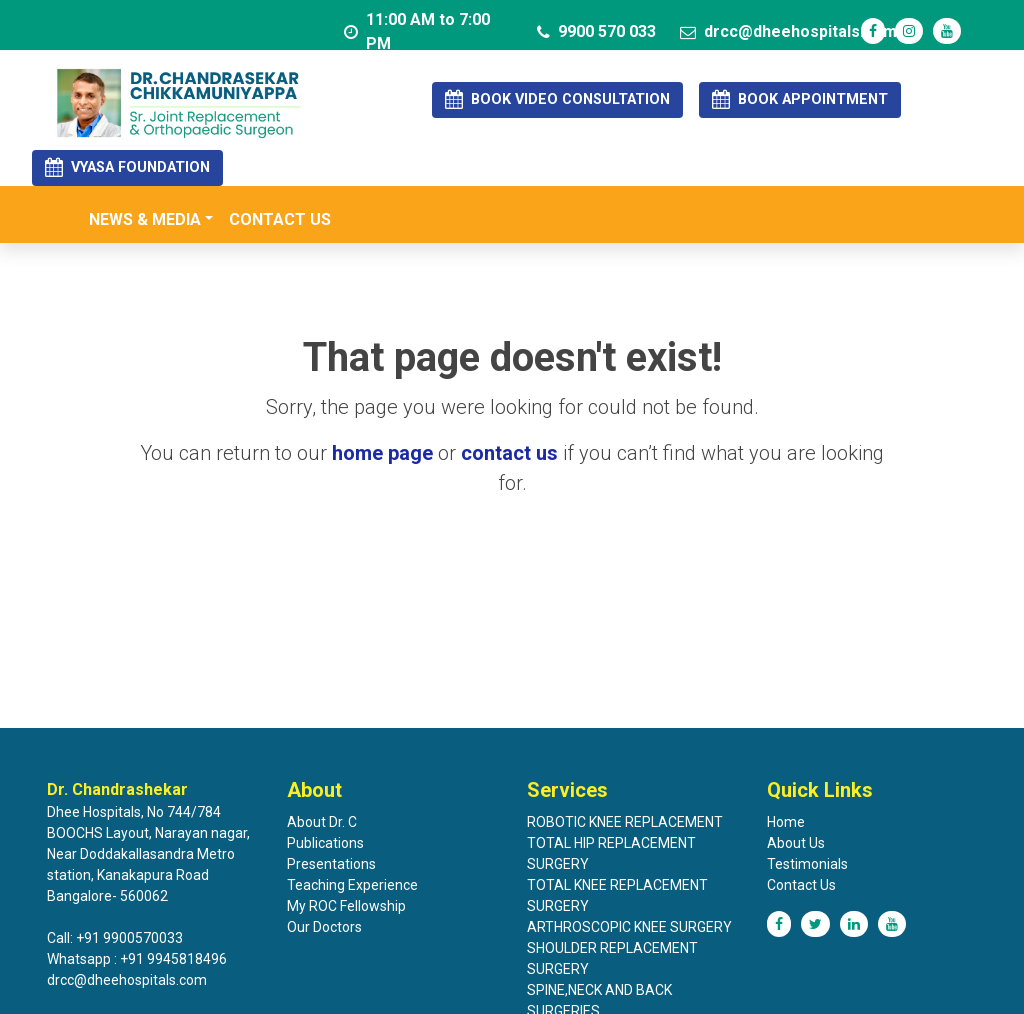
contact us (509, 453)
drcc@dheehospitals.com (788, 31)
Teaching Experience (352, 885)
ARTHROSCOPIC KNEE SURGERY (629, 927)
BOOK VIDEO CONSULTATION (557, 99)
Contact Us (801, 885)
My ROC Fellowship (346, 906)
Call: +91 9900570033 (115, 938)
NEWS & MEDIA (145, 219)
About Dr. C (322, 822)
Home (786, 822)
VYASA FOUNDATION (127, 167)
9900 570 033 (596, 31)
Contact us (280, 219)
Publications (325, 843)
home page (382, 453)
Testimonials (807, 864)
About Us (796, 843)
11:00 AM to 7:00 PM (417, 31)
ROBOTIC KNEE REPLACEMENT (625, 822)
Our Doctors (324, 927)
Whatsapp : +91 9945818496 (137, 959)
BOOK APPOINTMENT (800, 99)
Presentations (331, 864)
